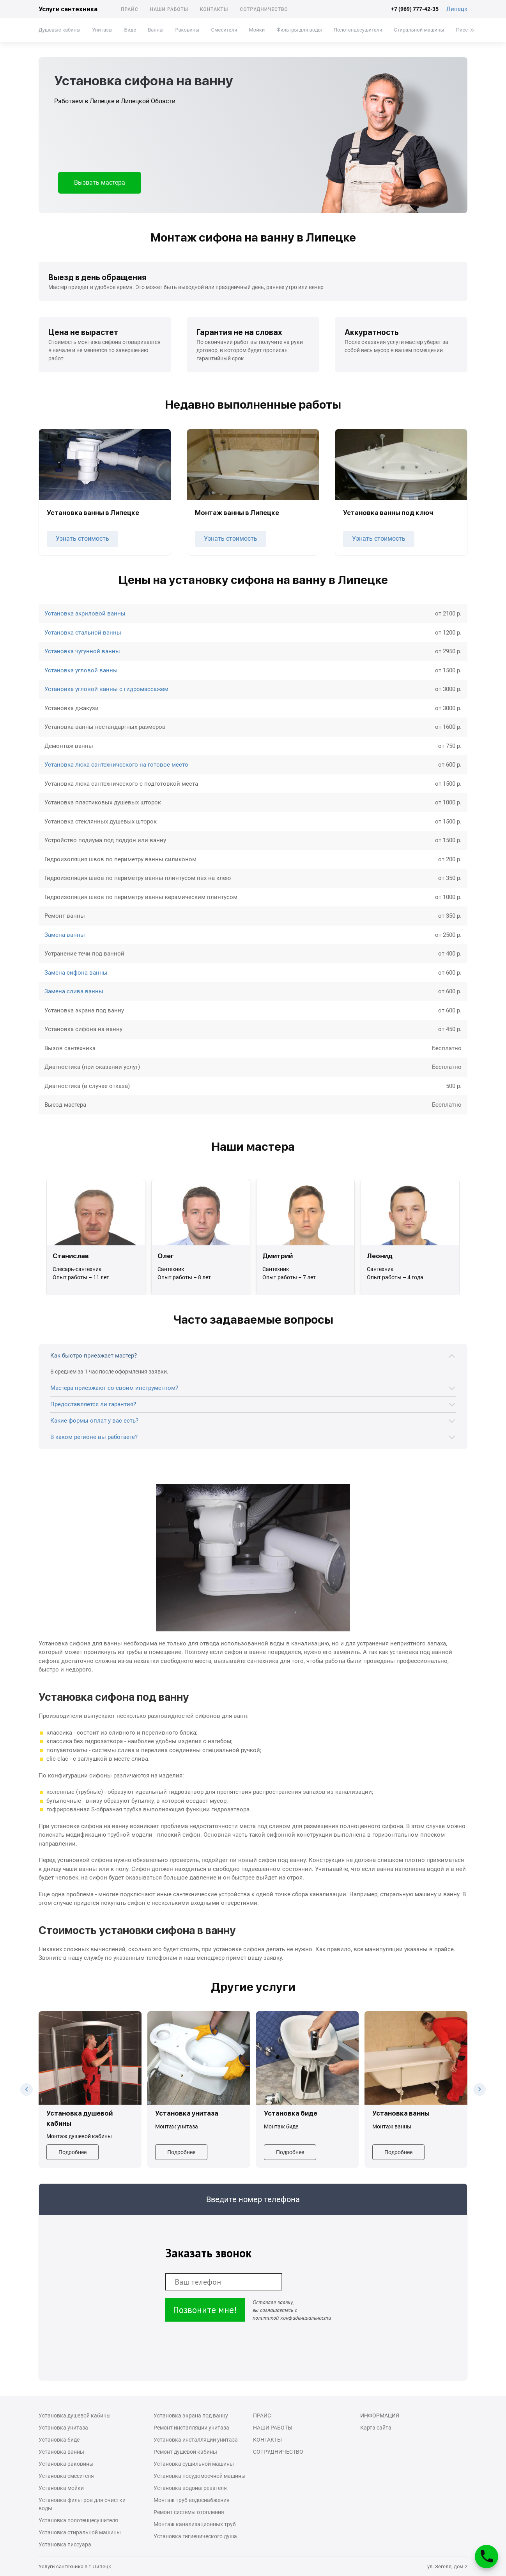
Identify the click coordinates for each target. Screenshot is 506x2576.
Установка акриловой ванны (85, 613)
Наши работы (169, 9)
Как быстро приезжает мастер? (93, 1355)
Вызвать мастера (99, 182)
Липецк (456, 8)
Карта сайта (375, 2427)
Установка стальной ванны (82, 632)
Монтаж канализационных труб (195, 2524)
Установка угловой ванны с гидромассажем (106, 689)
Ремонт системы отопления (189, 2512)
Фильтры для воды (299, 30)
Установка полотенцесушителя (78, 2520)
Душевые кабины (59, 30)
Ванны (155, 30)
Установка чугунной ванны (82, 651)
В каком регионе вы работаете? (94, 1437)
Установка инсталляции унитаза (196, 2440)
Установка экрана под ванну (191, 2415)
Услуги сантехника (68, 9)
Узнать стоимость (82, 538)
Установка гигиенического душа (195, 2536)
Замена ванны (64, 934)
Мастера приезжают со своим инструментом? (114, 1387)
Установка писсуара (65, 2544)
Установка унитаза (63, 2427)
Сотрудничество (264, 9)
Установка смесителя (66, 2476)
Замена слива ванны (73, 991)
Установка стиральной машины (80, 2532)
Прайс (129, 9)
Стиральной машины (419, 30)
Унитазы (102, 30)
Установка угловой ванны (81, 670)
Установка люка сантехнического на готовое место (116, 764)
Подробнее (72, 2152)
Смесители (224, 30)
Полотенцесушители (358, 30)
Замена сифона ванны (76, 972)
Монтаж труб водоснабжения (192, 2500)
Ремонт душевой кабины (185, 2452)
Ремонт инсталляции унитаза (191, 2427)
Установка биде (59, 2440)
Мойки (257, 30)
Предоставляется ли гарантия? (93, 1404)
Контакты (214, 9)
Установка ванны (61, 2452)
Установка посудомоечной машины (200, 2476)
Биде (130, 30)
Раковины (187, 30)
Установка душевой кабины (75, 2415)
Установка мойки (61, 2488)
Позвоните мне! (205, 2309)
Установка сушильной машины (194, 2464)
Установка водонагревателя (190, 2488)
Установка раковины (66, 2464)
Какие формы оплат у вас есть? (94, 1420)
